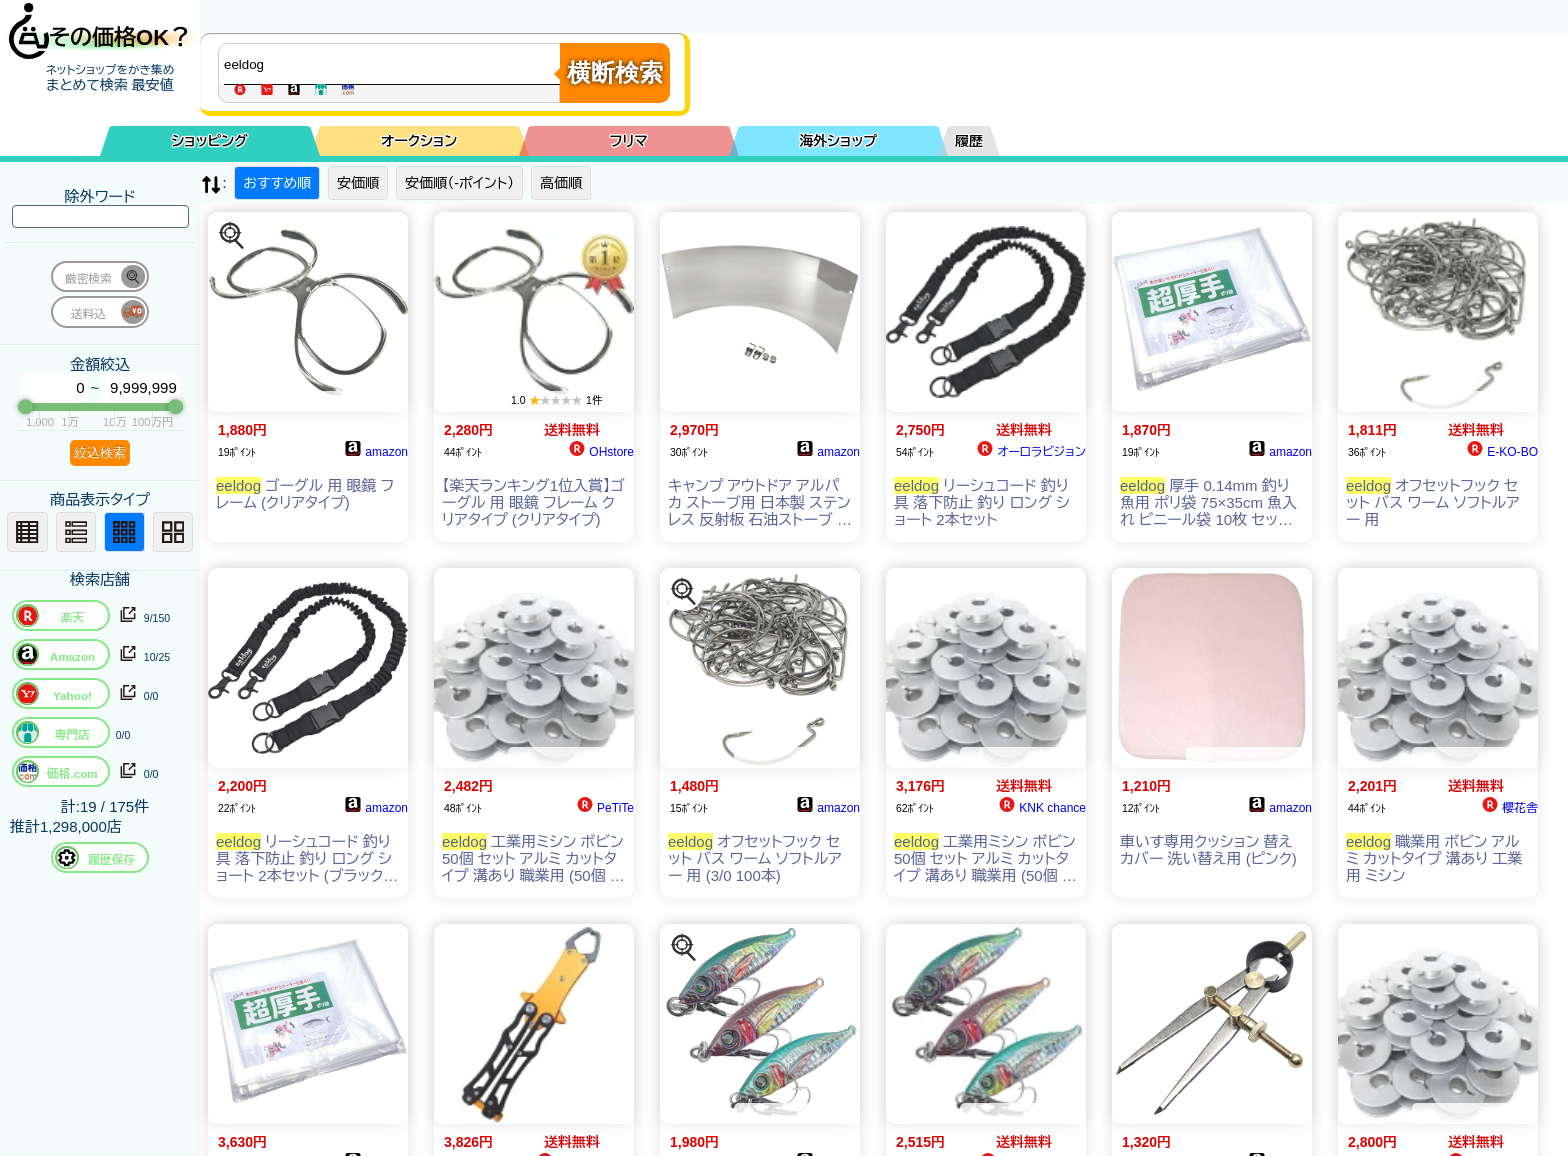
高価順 (561, 183)
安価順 (358, 183)
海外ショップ (838, 141)
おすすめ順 (277, 183)
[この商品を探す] (232, 236)
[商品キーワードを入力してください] (394, 64)
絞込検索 (100, 452)
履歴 (969, 141)
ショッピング (210, 141)
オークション (419, 141)
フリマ (629, 141)
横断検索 (615, 72)
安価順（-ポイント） (459, 183)
